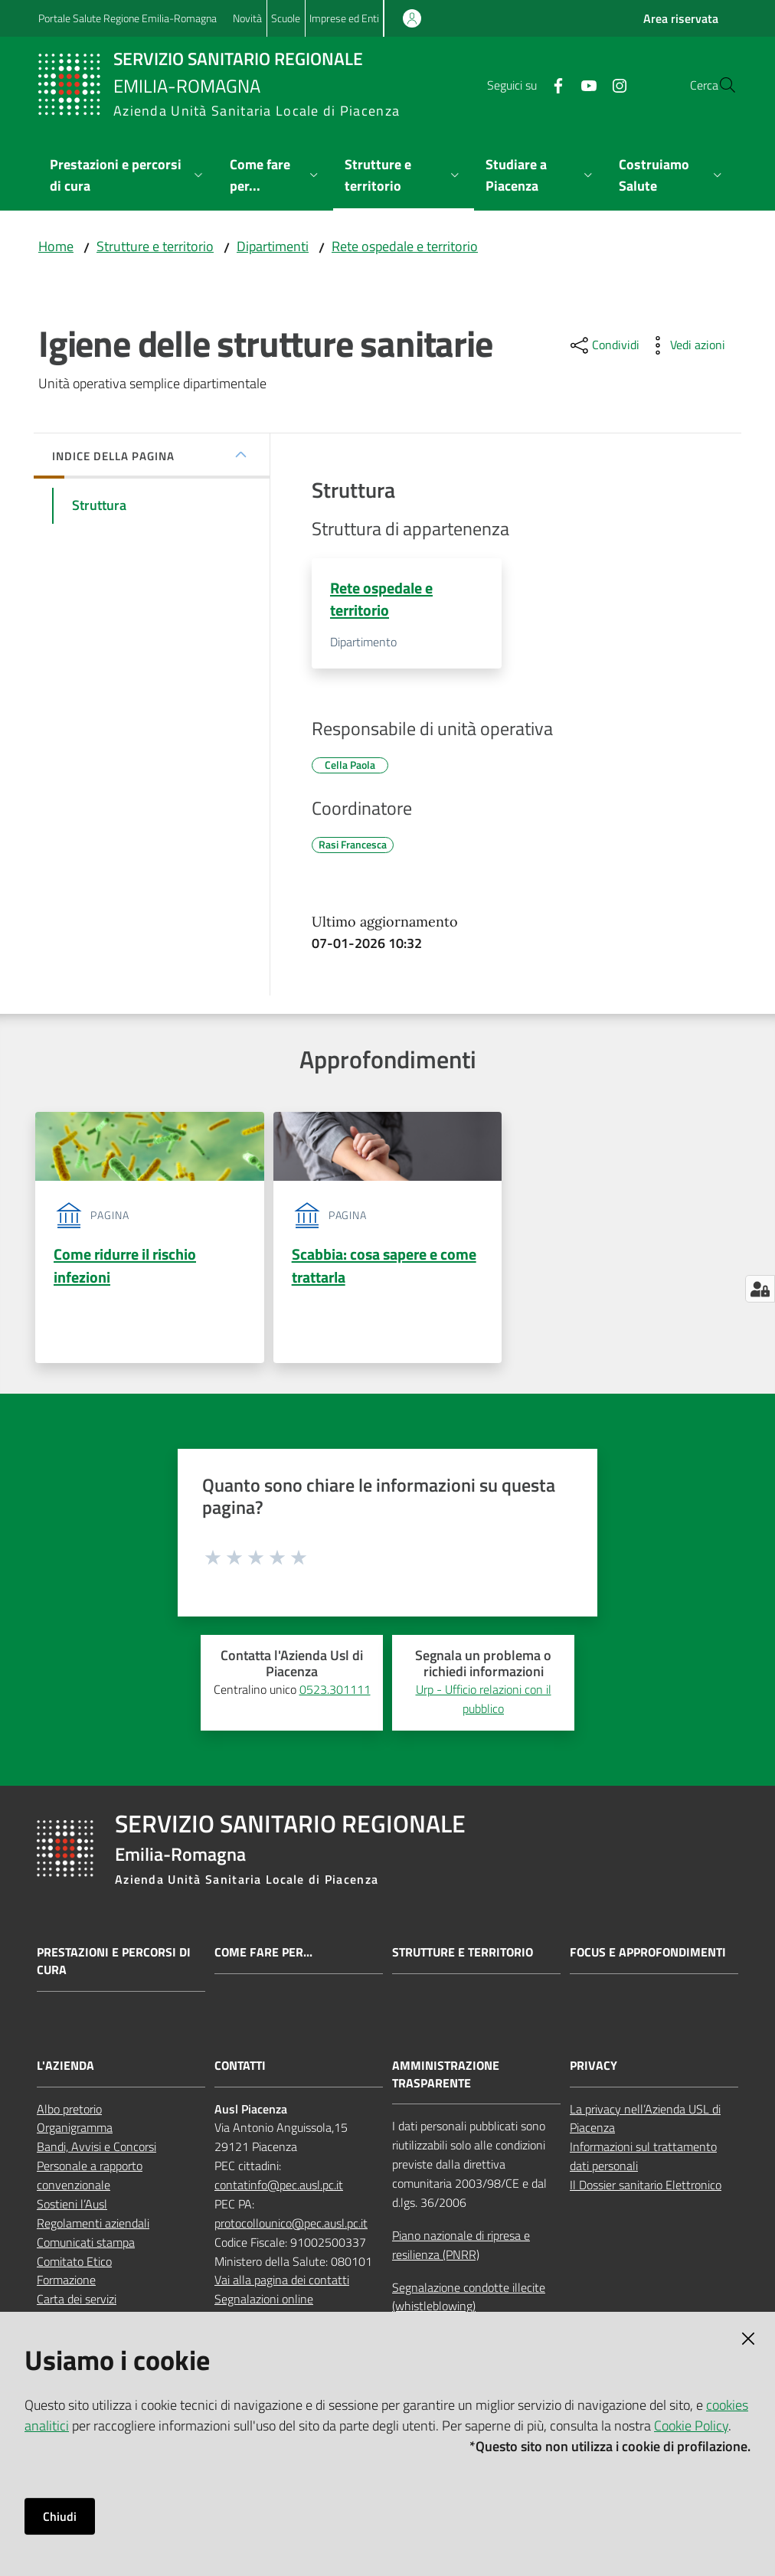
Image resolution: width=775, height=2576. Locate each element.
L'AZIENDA (65, 2069)
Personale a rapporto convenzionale (89, 2179)
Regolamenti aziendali (93, 2227)
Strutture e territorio (155, 246)
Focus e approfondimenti (648, 1957)
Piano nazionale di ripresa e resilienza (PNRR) (461, 2249)
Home (56, 246)
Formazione (66, 2284)
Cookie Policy (691, 2425)
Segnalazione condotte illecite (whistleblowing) (468, 2300)
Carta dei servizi (76, 2303)
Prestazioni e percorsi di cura (114, 1965)
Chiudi (60, 2516)
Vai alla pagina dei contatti (281, 2284)
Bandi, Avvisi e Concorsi (96, 2151)
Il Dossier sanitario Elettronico (645, 2189)
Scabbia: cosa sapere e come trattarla (384, 1268)
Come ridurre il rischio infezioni (125, 1268)
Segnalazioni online (263, 2303)
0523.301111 (335, 1694)
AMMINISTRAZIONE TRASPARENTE (445, 2078)
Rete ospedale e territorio (405, 246)
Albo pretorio (69, 2113)
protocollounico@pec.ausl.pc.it (291, 2227)
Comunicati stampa (86, 2246)
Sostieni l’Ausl (72, 2208)
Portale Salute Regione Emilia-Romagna (127, 18)
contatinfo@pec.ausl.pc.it (278, 2189)
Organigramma (75, 2132)
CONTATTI (240, 2069)
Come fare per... (263, 1957)
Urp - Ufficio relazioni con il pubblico (483, 1703)
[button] (718, 85)
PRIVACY (593, 2069)
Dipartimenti (273, 246)
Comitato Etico (74, 2265)
